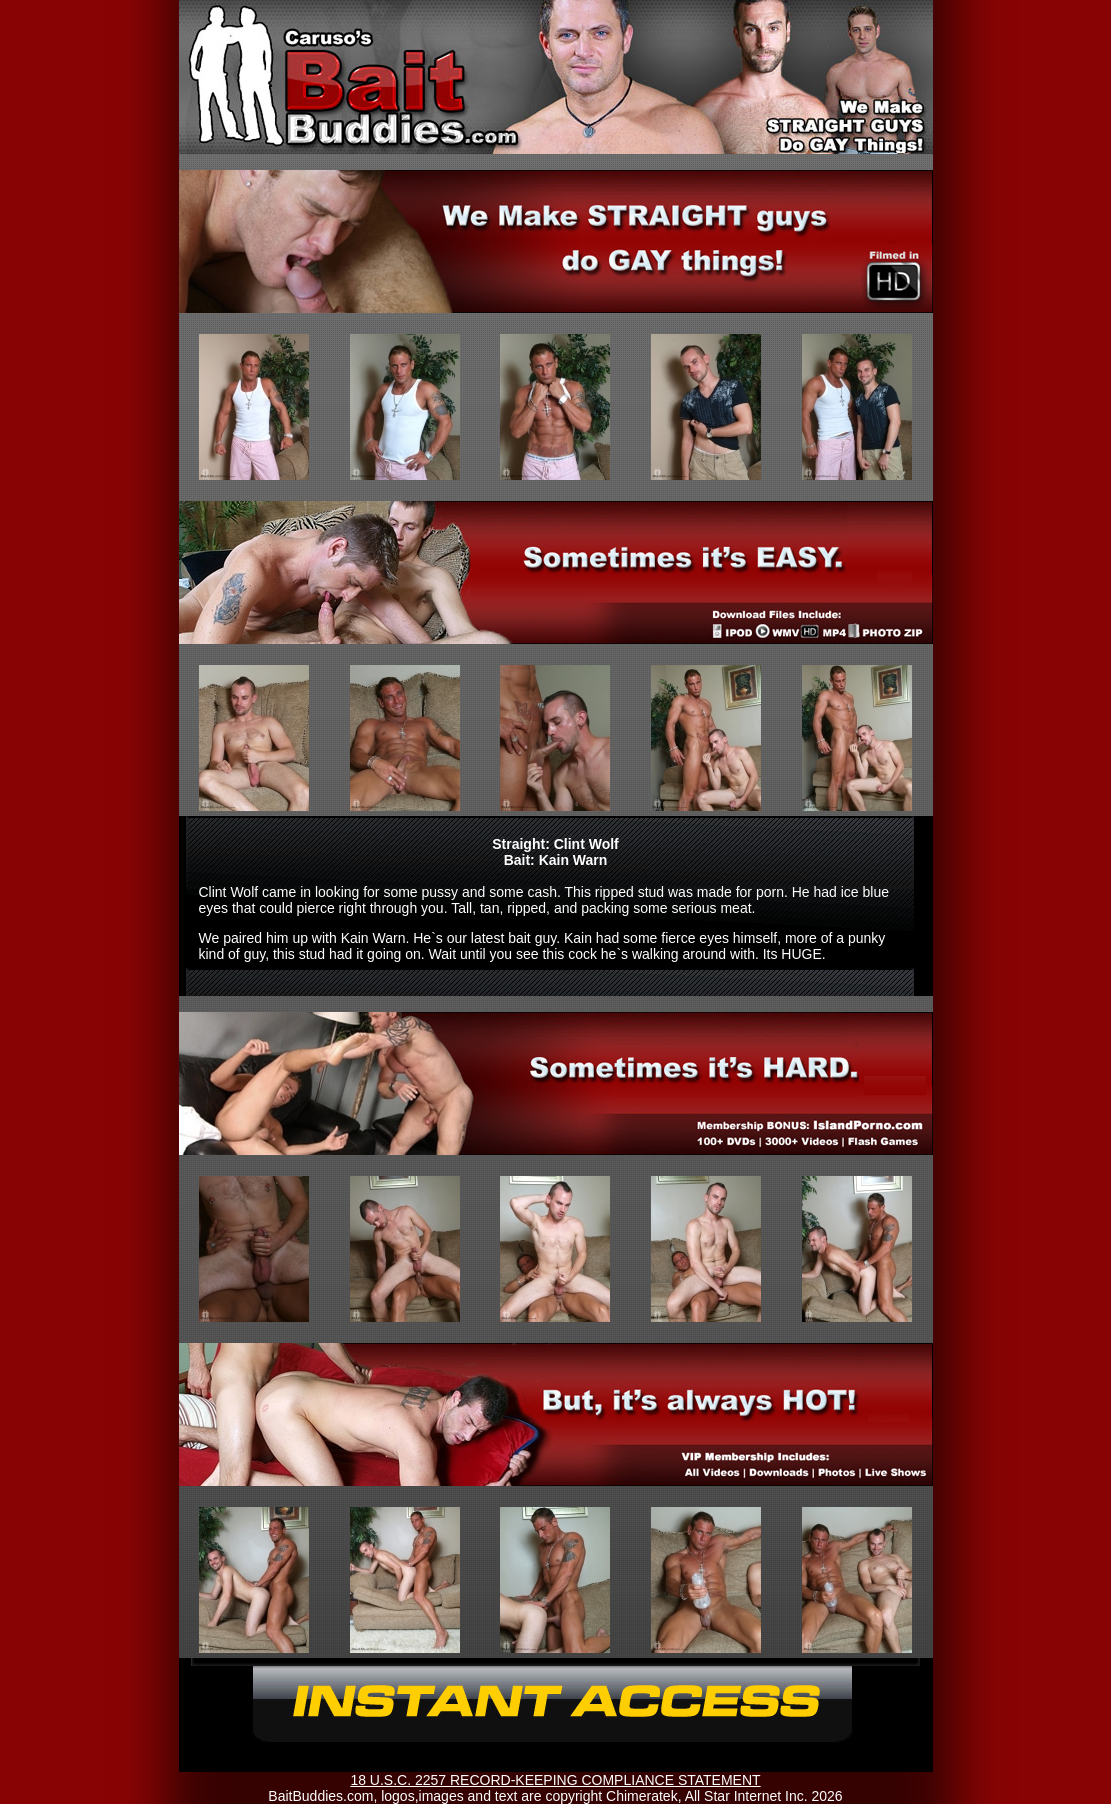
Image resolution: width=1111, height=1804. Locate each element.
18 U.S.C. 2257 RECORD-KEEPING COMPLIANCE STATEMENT (555, 1780)
